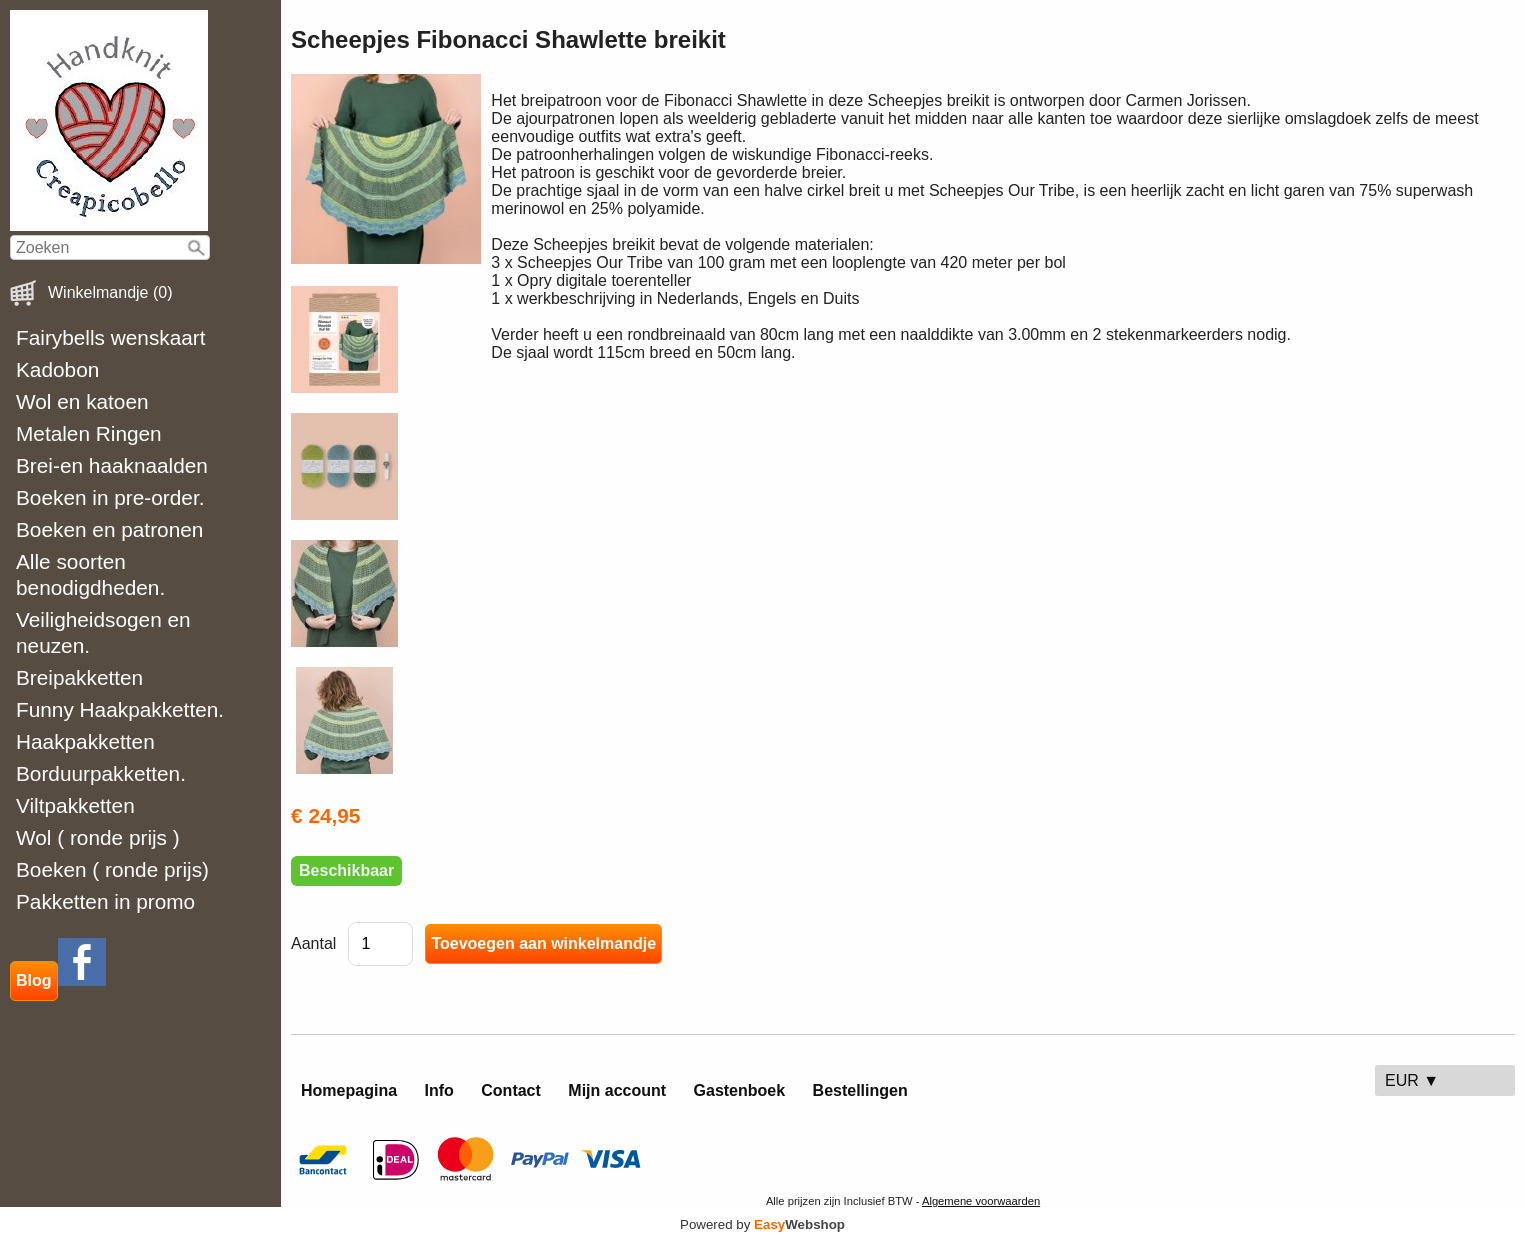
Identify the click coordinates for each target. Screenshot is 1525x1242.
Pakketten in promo (105, 901)
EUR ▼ (1412, 1080)
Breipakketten (79, 677)
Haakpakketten (85, 741)
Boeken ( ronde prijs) (112, 869)
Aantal (313, 943)
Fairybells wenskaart (111, 337)
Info (439, 1090)
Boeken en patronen (109, 529)
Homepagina (349, 1090)
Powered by (762, 1224)
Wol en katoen (82, 401)
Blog (34, 980)
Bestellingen (860, 1090)
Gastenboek (740, 1090)
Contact (511, 1090)
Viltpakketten (75, 805)
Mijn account (617, 1090)
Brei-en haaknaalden (112, 465)
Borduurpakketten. (101, 773)
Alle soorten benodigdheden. (90, 574)
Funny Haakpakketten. (120, 709)
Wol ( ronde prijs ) (98, 837)
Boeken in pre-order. (110, 497)
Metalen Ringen (89, 433)
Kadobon (57, 369)
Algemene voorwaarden (981, 1201)
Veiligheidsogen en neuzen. (103, 632)
